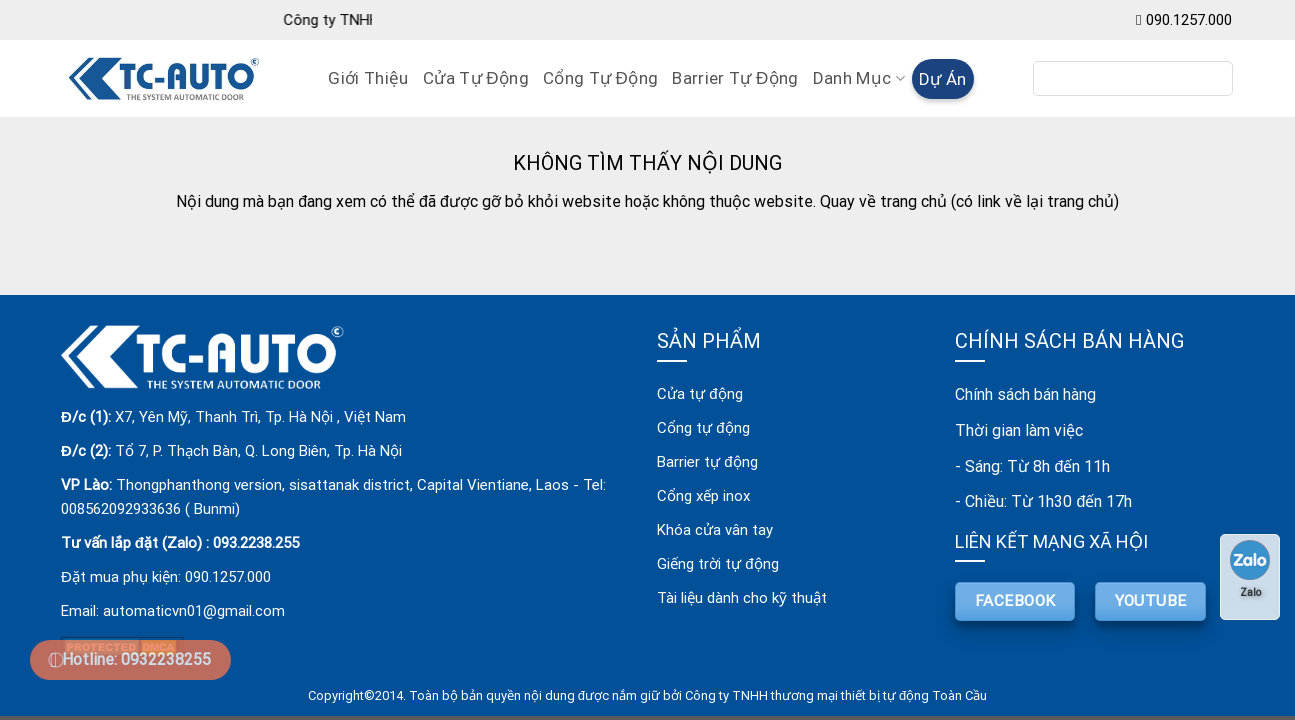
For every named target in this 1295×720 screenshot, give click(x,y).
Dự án (943, 79)
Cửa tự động (699, 394)
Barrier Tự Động (735, 78)
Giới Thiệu (368, 78)
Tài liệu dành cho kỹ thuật (742, 598)
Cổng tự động (703, 428)
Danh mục (859, 78)
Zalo (1250, 569)
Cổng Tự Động (600, 78)
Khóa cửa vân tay (715, 530)
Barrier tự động (707, 462)
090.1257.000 (1189, 20)
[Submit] (1210, 79)
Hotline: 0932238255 (136, 659)
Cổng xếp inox (703, 496)
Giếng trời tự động (717, 564)
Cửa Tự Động (476, 78)
